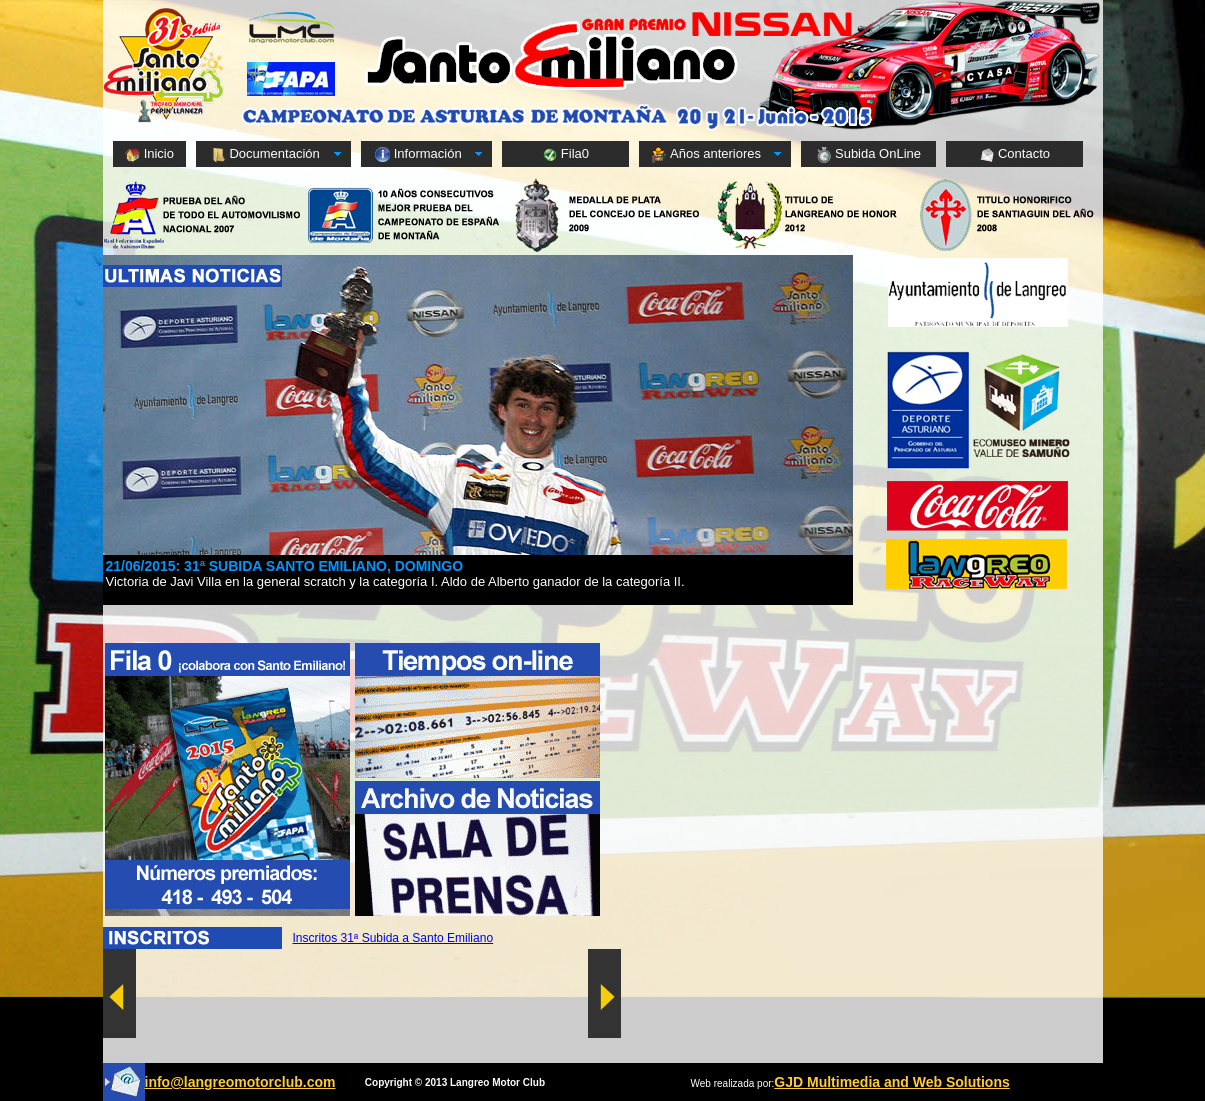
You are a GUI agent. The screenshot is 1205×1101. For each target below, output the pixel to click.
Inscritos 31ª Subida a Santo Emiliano (393, 938)
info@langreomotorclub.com (240, 1082)
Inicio (149, 154)
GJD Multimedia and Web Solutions (891, 1082)
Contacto (1014, 154)
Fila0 (565, 154)
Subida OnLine (868, 154)
